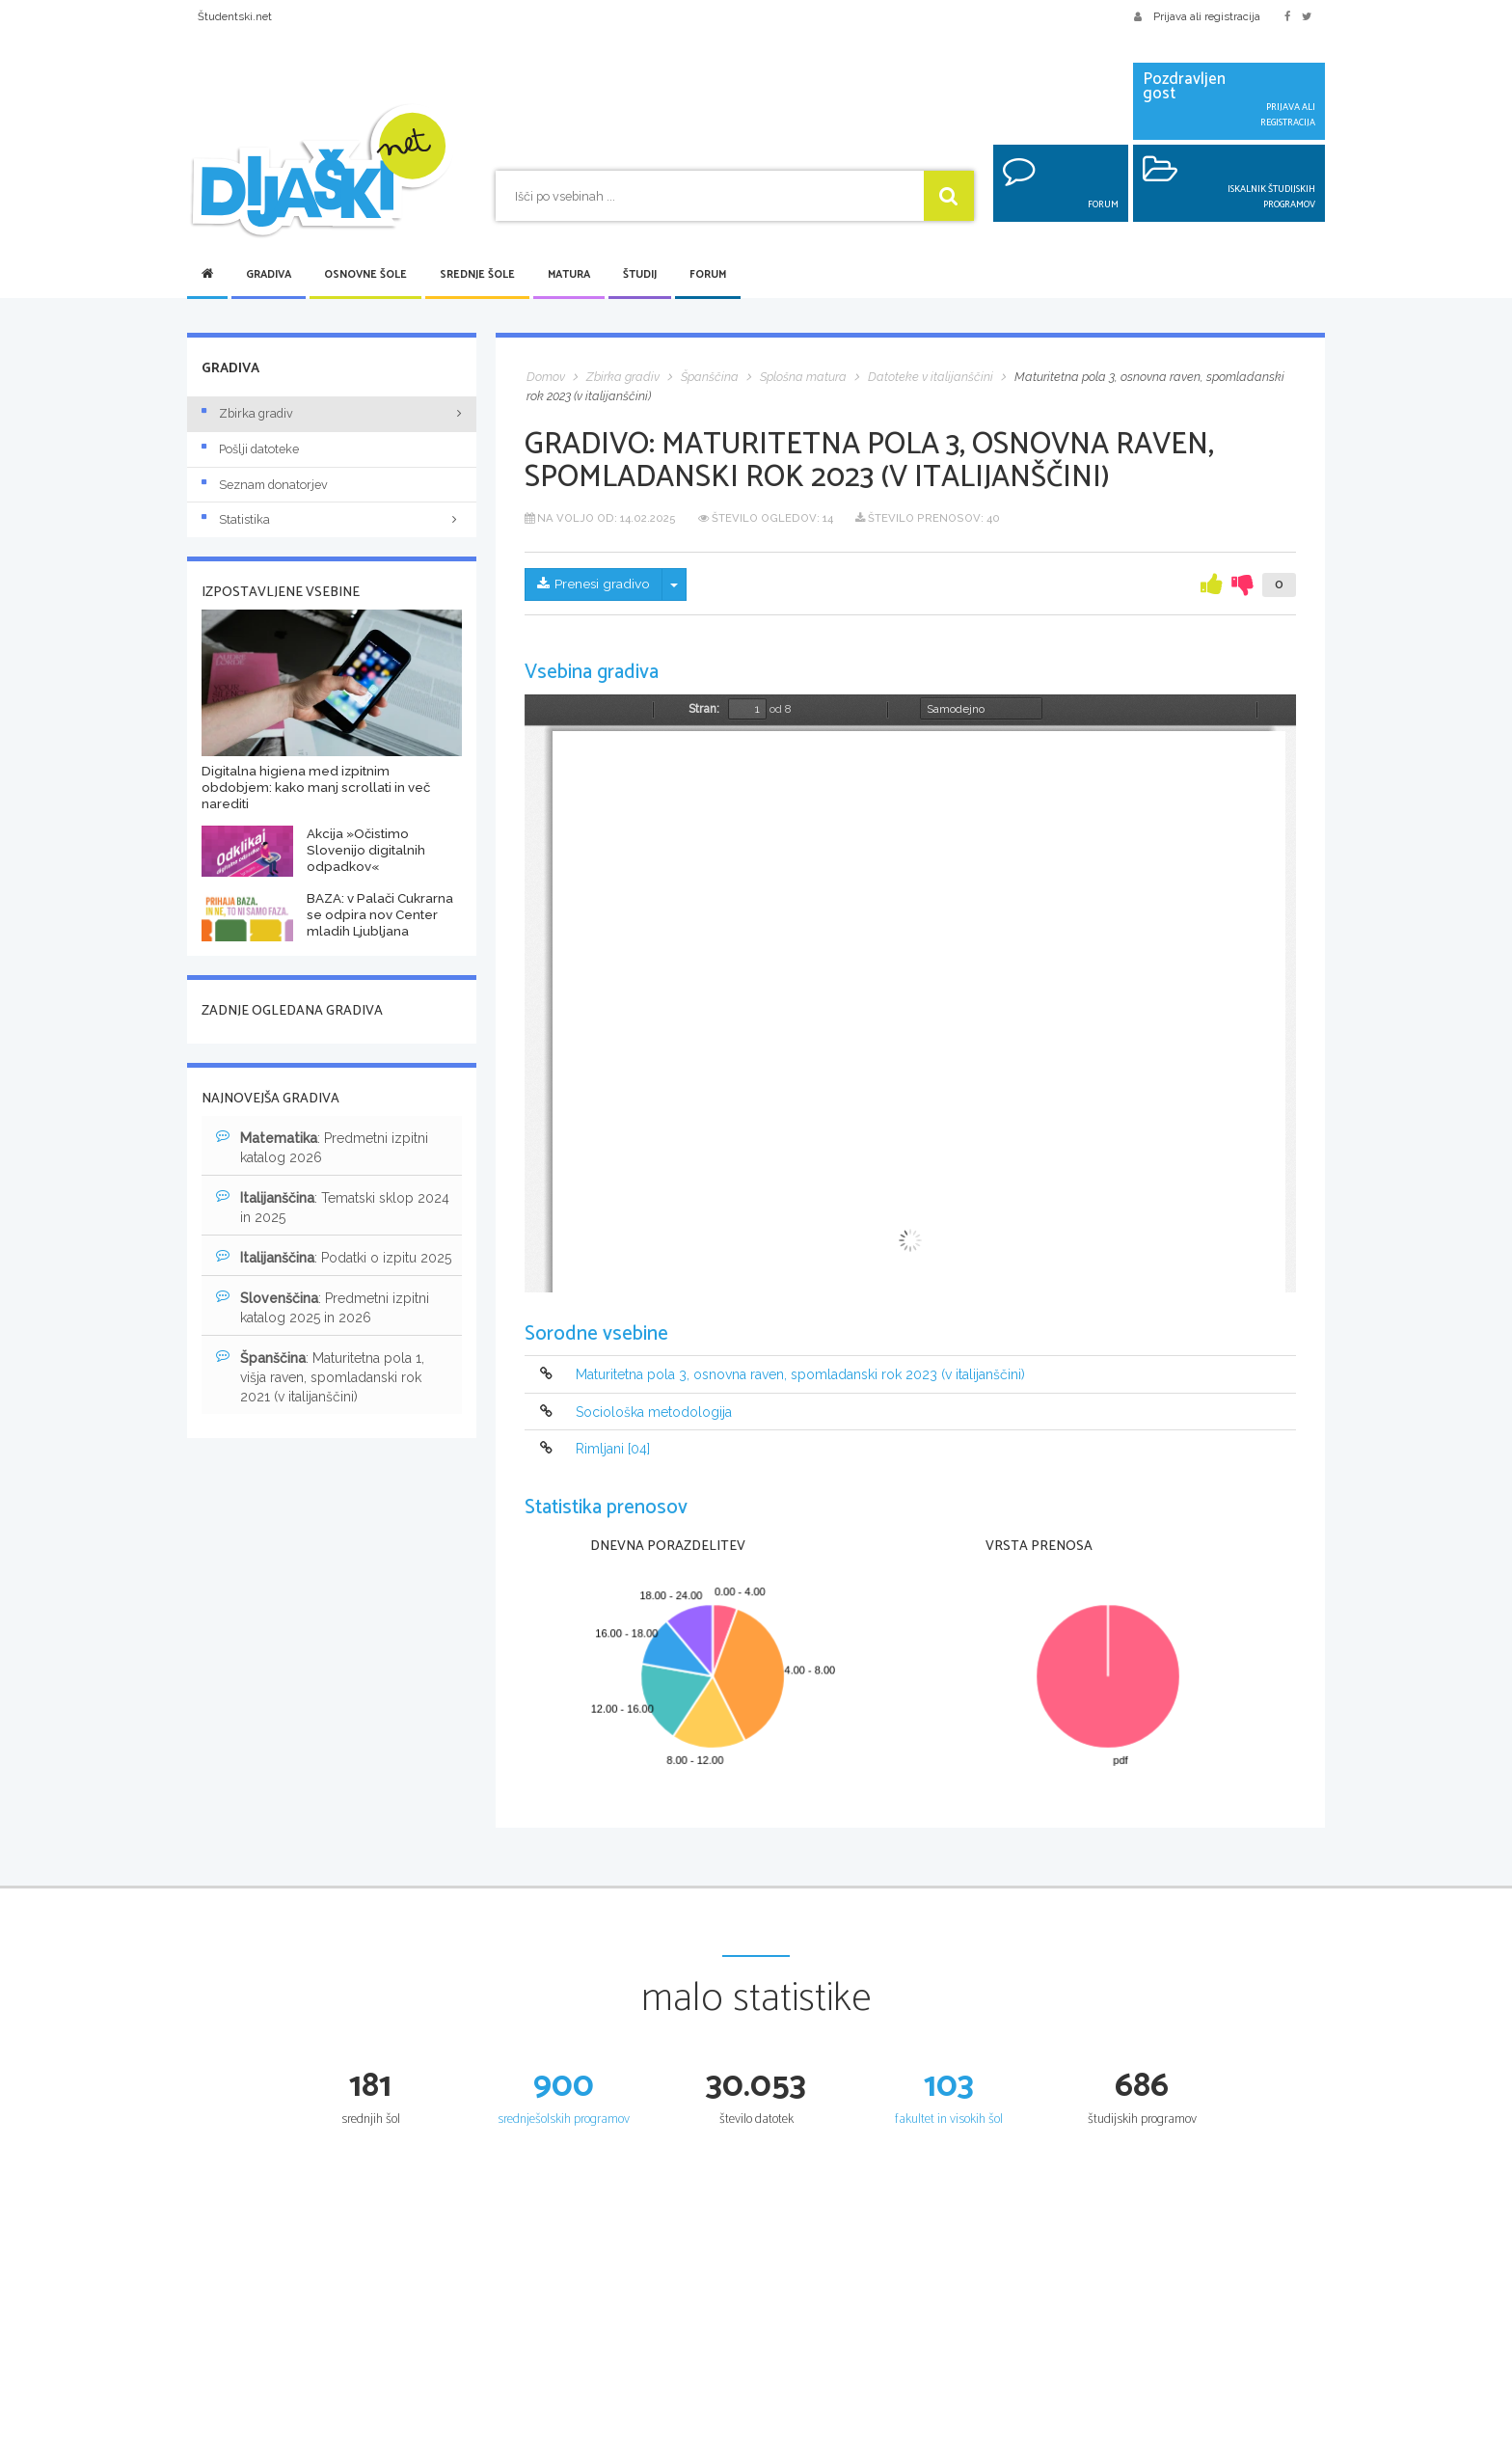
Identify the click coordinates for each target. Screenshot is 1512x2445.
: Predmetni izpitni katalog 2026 (322, 1146)
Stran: (703, 709)
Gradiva (268, 275)
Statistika (332, 519)
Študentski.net (235, 16)
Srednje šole (477, 275)
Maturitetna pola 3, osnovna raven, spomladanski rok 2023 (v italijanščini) (800, 1375)
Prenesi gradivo (594, 584)
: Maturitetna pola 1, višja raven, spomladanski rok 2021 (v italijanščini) (320, 1376)
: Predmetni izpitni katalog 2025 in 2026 (322, 1307)
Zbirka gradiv (247, 413)
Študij (640, 275)
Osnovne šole (365, 275)
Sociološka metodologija (654, 1412)
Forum (707, 275)
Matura (569, 275)
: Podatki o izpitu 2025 (333, 1256)
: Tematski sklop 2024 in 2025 (332, 1206)
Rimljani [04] (613, 1448)
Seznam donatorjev (265, 484)
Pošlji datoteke (250, 449)
